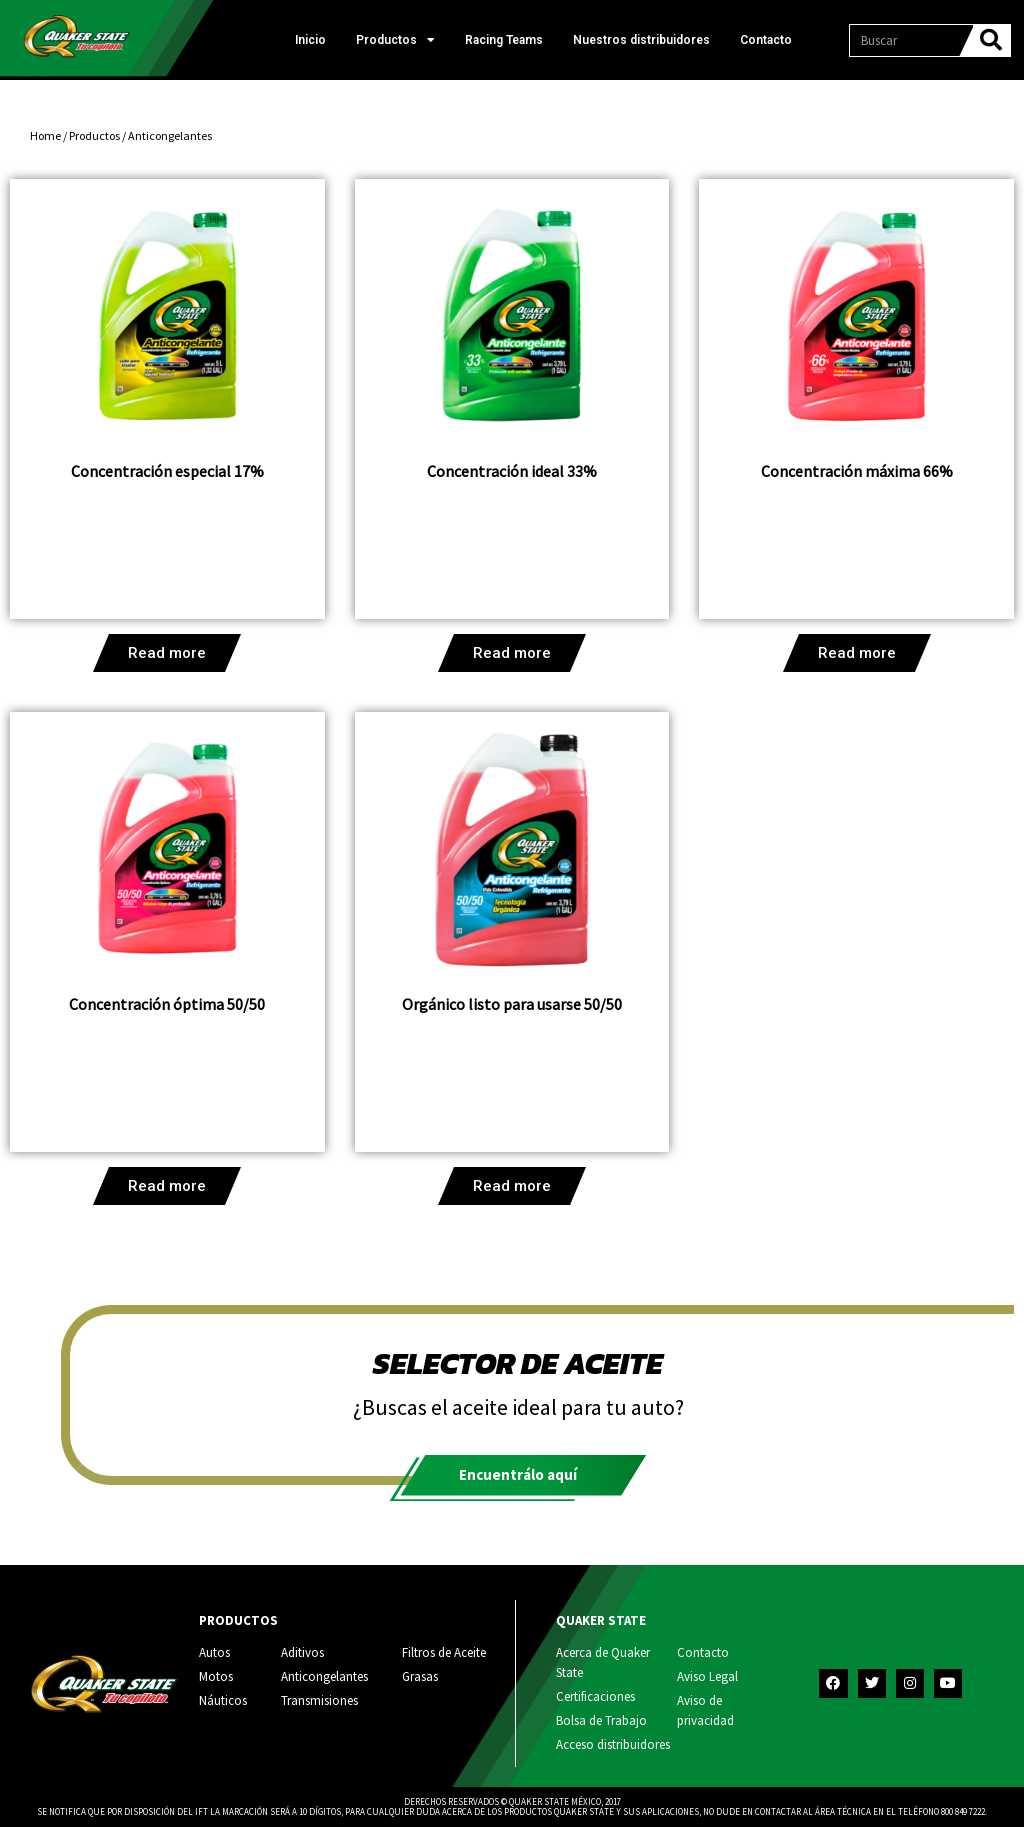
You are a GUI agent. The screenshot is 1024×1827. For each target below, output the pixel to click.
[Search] (991, 40)
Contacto (766, 40)
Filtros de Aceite (444, 1652)
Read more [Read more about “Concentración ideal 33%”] (512, 653)
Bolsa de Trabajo (601, 1720)
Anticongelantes (324, 1676)
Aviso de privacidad (705, 1710)
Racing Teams (504, 40)
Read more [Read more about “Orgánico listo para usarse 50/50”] (512, 1186)
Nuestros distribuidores (641, 40)
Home (45, 135)
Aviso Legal (707, 1676)
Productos (395, 40)
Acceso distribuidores (613, 1744)
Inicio (310, 40)
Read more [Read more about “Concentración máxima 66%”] (857, 653)
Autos (214, 1652)
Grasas (420, 1676)
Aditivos (302, 1652)
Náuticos (223, 1700)
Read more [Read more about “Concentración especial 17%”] (167, 653)
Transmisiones (319, 1700)
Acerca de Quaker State (603, 1662)
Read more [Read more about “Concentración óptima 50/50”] (167, 1186)
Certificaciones (595, 1696)
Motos (216, 1676)
